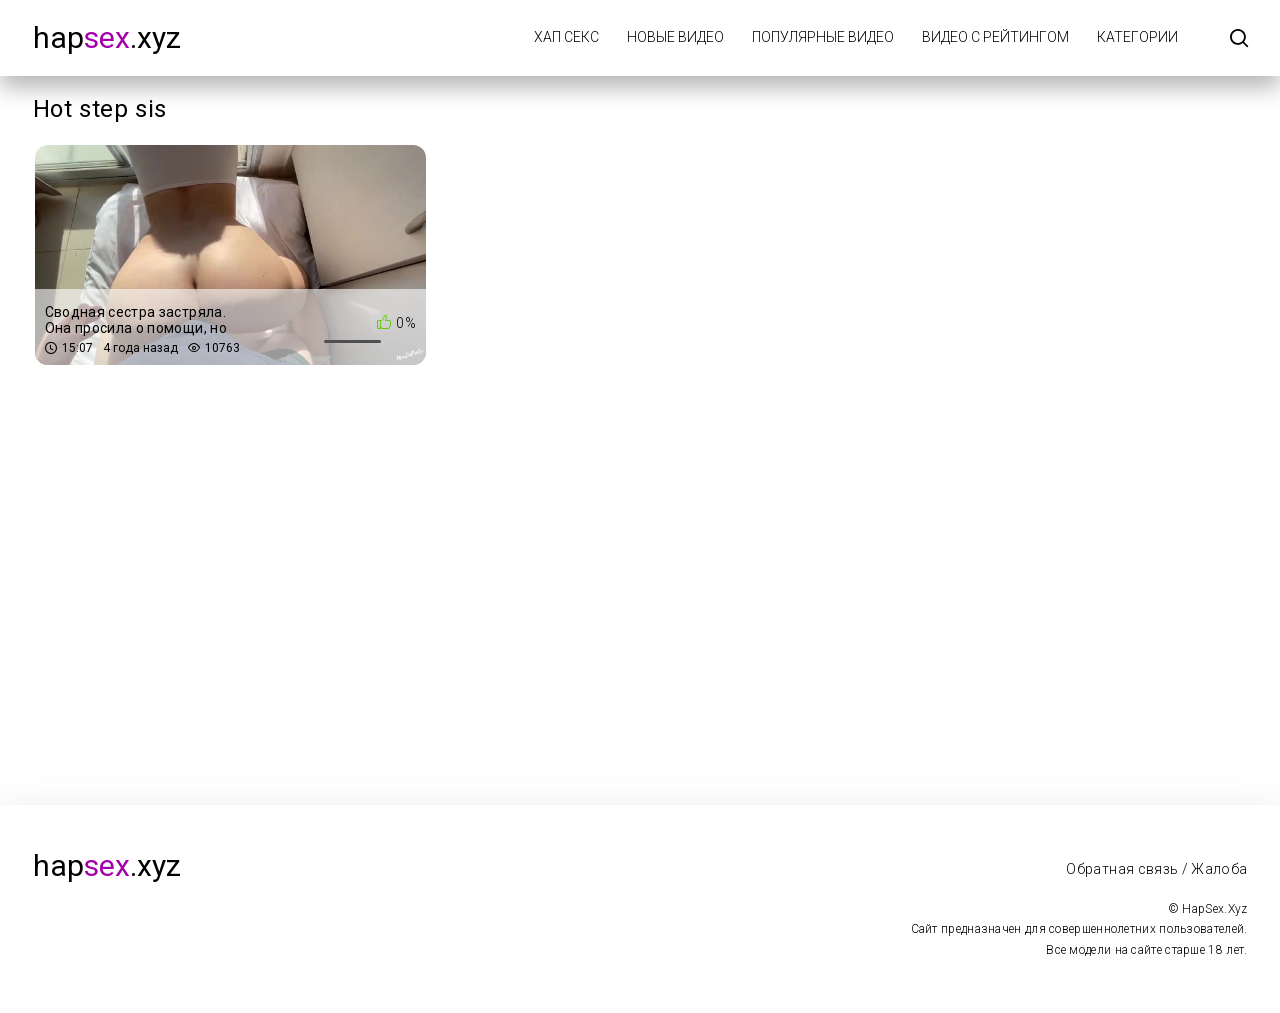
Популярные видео (823, 37)
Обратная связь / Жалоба (1156, 869)
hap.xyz (107, 37)
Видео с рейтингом (995, 37)
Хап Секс (566, 37)
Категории (1137, 37)
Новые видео (675, 37)
